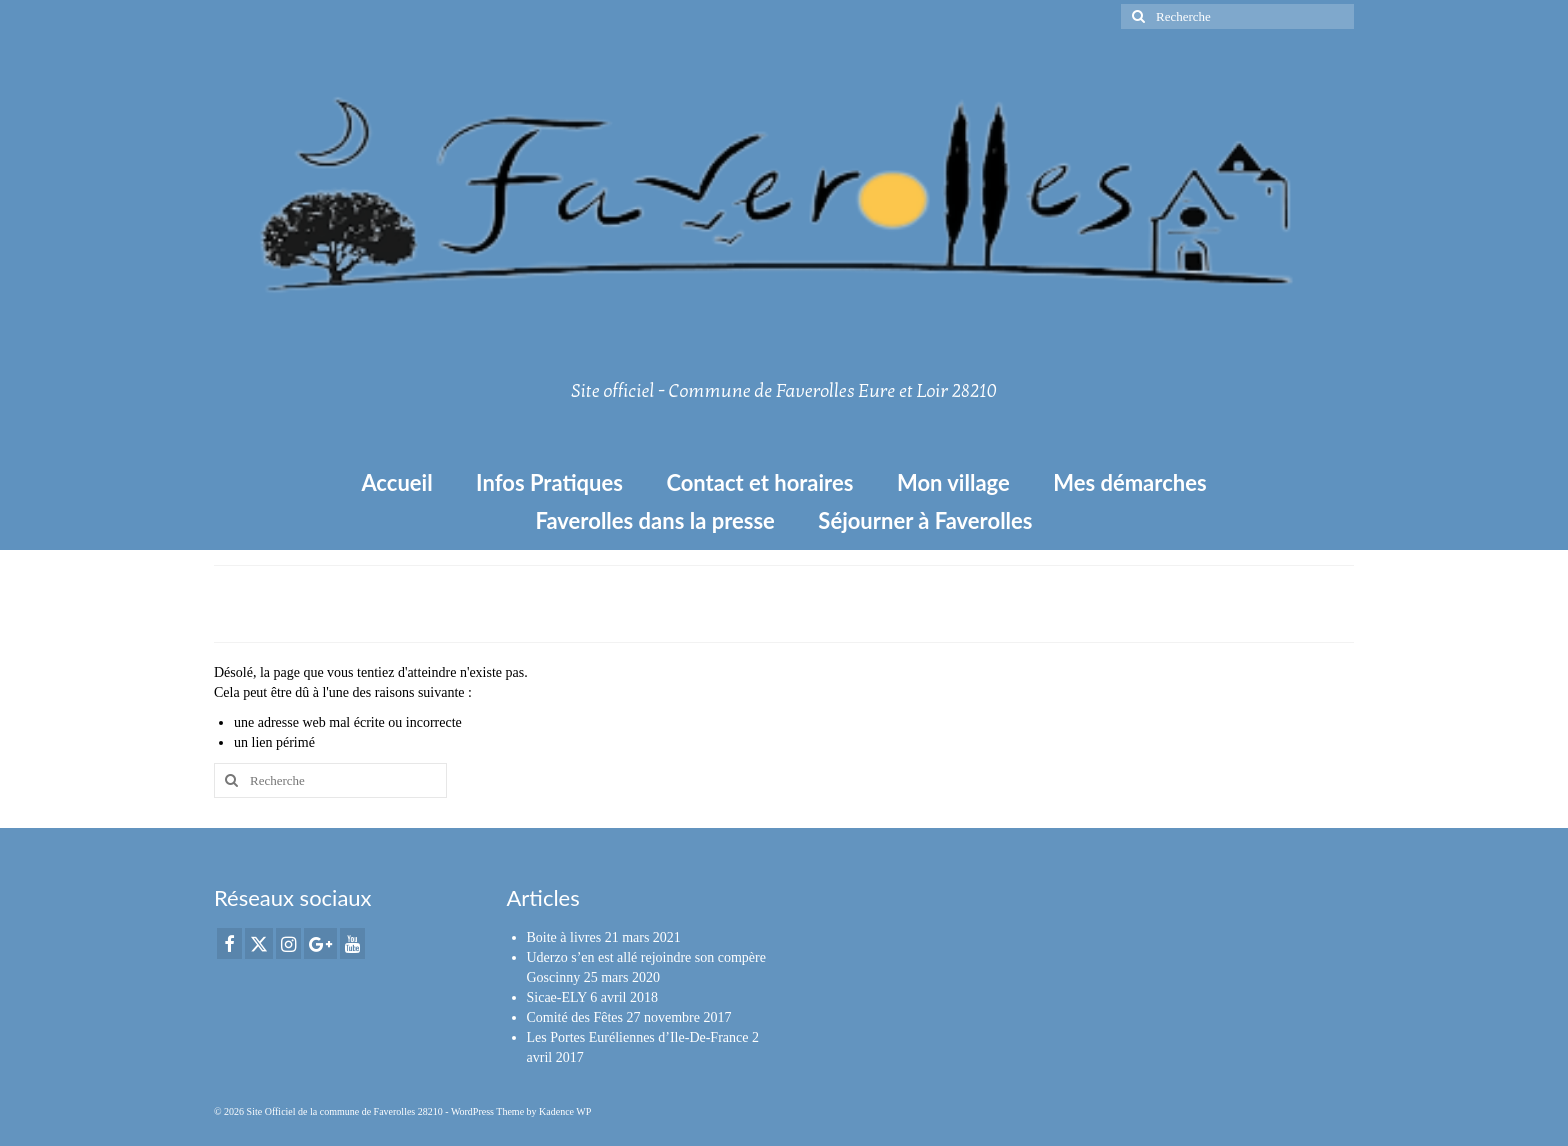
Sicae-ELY (557, 997)
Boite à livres (564, 937)
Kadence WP (565, 1111)
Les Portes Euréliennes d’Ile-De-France (638, 1037)
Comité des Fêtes (575, 1017)
